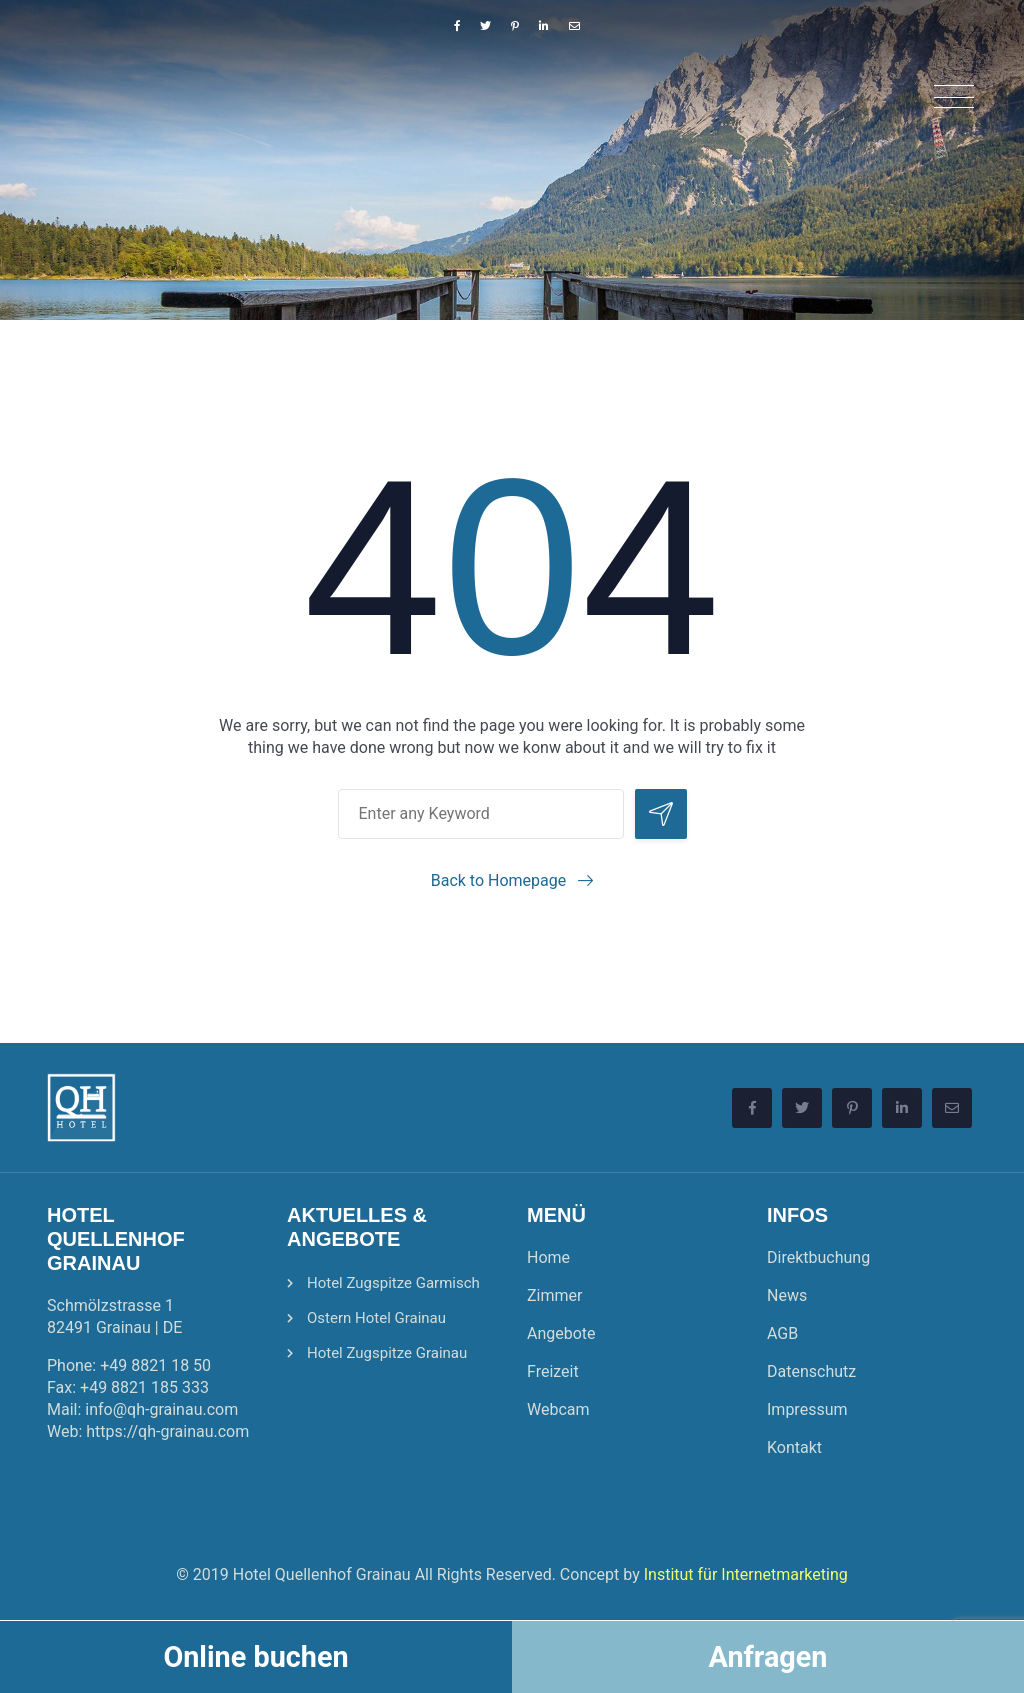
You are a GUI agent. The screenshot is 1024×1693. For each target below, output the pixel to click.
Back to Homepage (499, 880)
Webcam (558, 1409)
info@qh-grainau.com (161, 1409)
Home (548, 1257)
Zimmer (554, 1295)
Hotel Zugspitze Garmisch (393, 1283)
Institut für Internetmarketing (746, 1574)
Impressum (807, 1409)
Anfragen (768, 1657)
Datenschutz (811, 1371)
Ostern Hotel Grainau (376, 1318)
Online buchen (255, 1657)
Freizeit (553, 1371)
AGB (782, 1333)
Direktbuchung (818, 1257)
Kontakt (794, 1447)
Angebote (561, 1333)
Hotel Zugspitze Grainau (387, 1353)
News (787, 1295)
